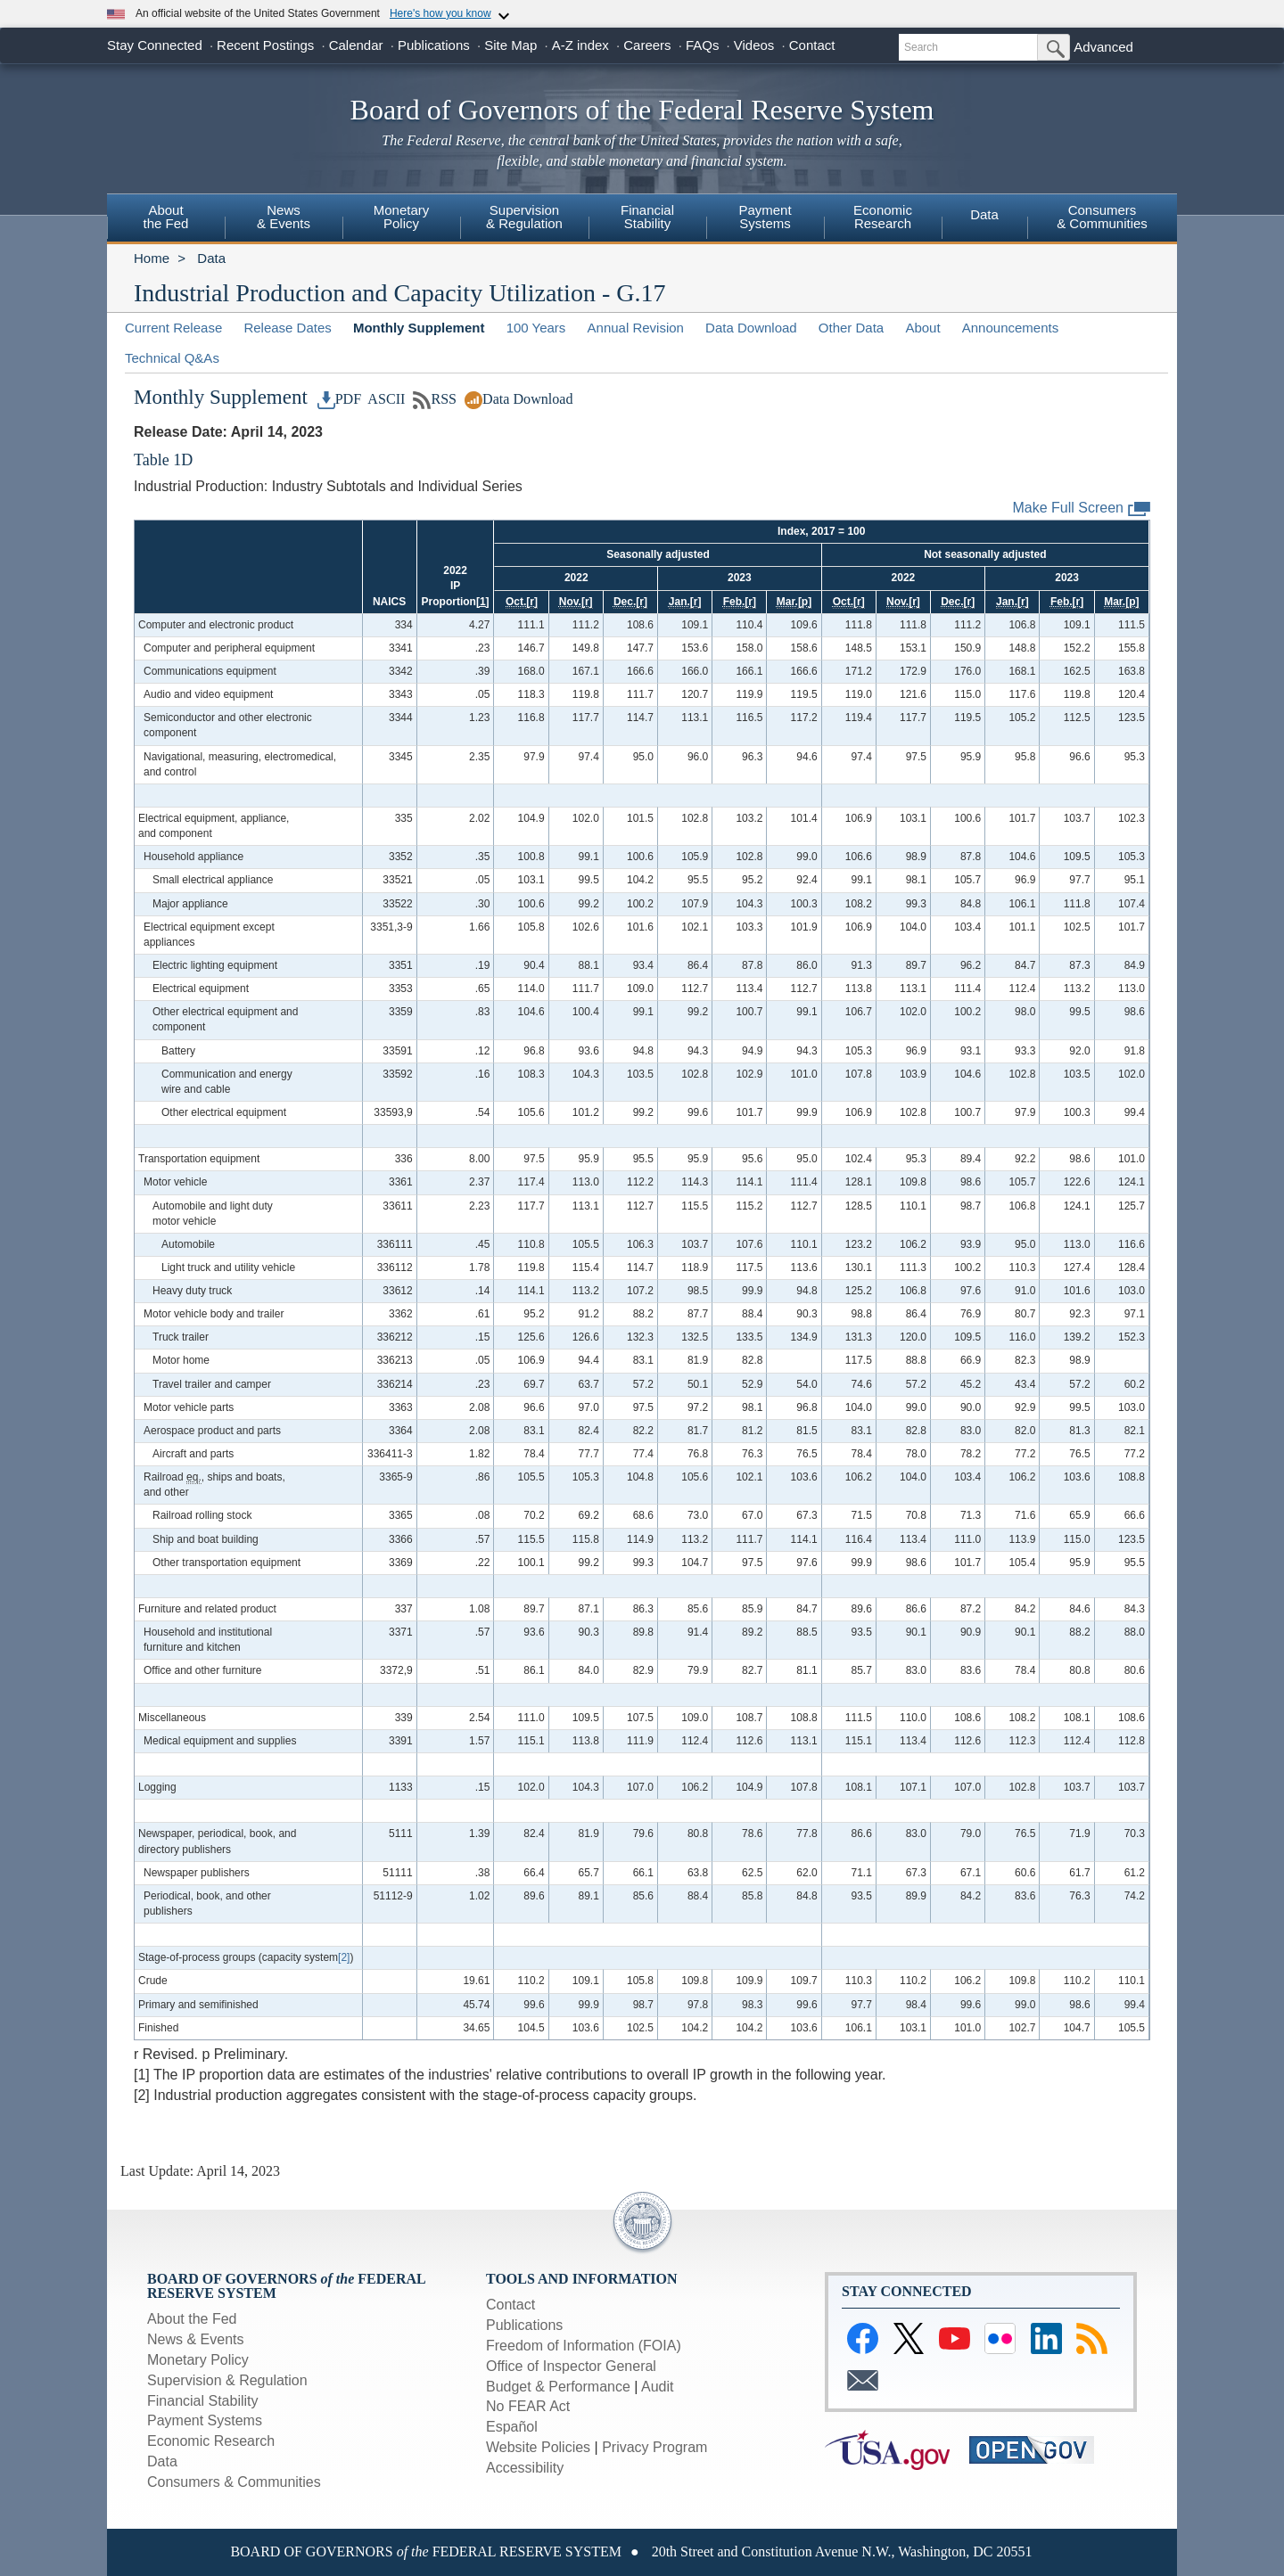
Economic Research (211, 2441)
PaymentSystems (764, 216)
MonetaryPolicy (402, 216)
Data (984, 214)
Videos (754, 45)
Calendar (356, 45)
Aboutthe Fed (166, 216)
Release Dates (287, 327)
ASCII (385, 398)
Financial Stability (203, 2400)
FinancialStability (647, 216)
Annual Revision (636, 327)
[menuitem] (166, 219)
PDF (339, 398)
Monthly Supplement (419, 327)
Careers (647, 45)
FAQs (703, 45)
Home (151, 258)
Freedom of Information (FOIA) (583, 2345)
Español (512, 2426)
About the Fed (192, 2318)
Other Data (851, 327)
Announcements (1010, 327)
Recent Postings (265, 45)
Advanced (1103, 46)
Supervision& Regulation (524, 216)
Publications (434, 45)
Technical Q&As (172, 357)
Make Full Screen (1082, 508)
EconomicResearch (882, 216)
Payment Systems (204, 2420)
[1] (483, 601)
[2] (344, 1957)
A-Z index (580, 45)
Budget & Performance (558, 2386)
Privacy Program (654, 2447)
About (922, 327)
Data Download (751, 327)
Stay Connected (154, 45)
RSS (435, 398)
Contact (812, 45)
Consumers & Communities (234, 2482)
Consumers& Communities (1102, 216)
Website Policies (538, 2447)
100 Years (536, 327)
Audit (657, 2386)
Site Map (510, 45)
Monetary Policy (198, 2359)
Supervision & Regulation (227, 2380)
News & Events (283, 216)
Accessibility (525, 2467)
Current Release (173, 327)
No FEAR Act (528, 2406)
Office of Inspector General (571, 2366)
